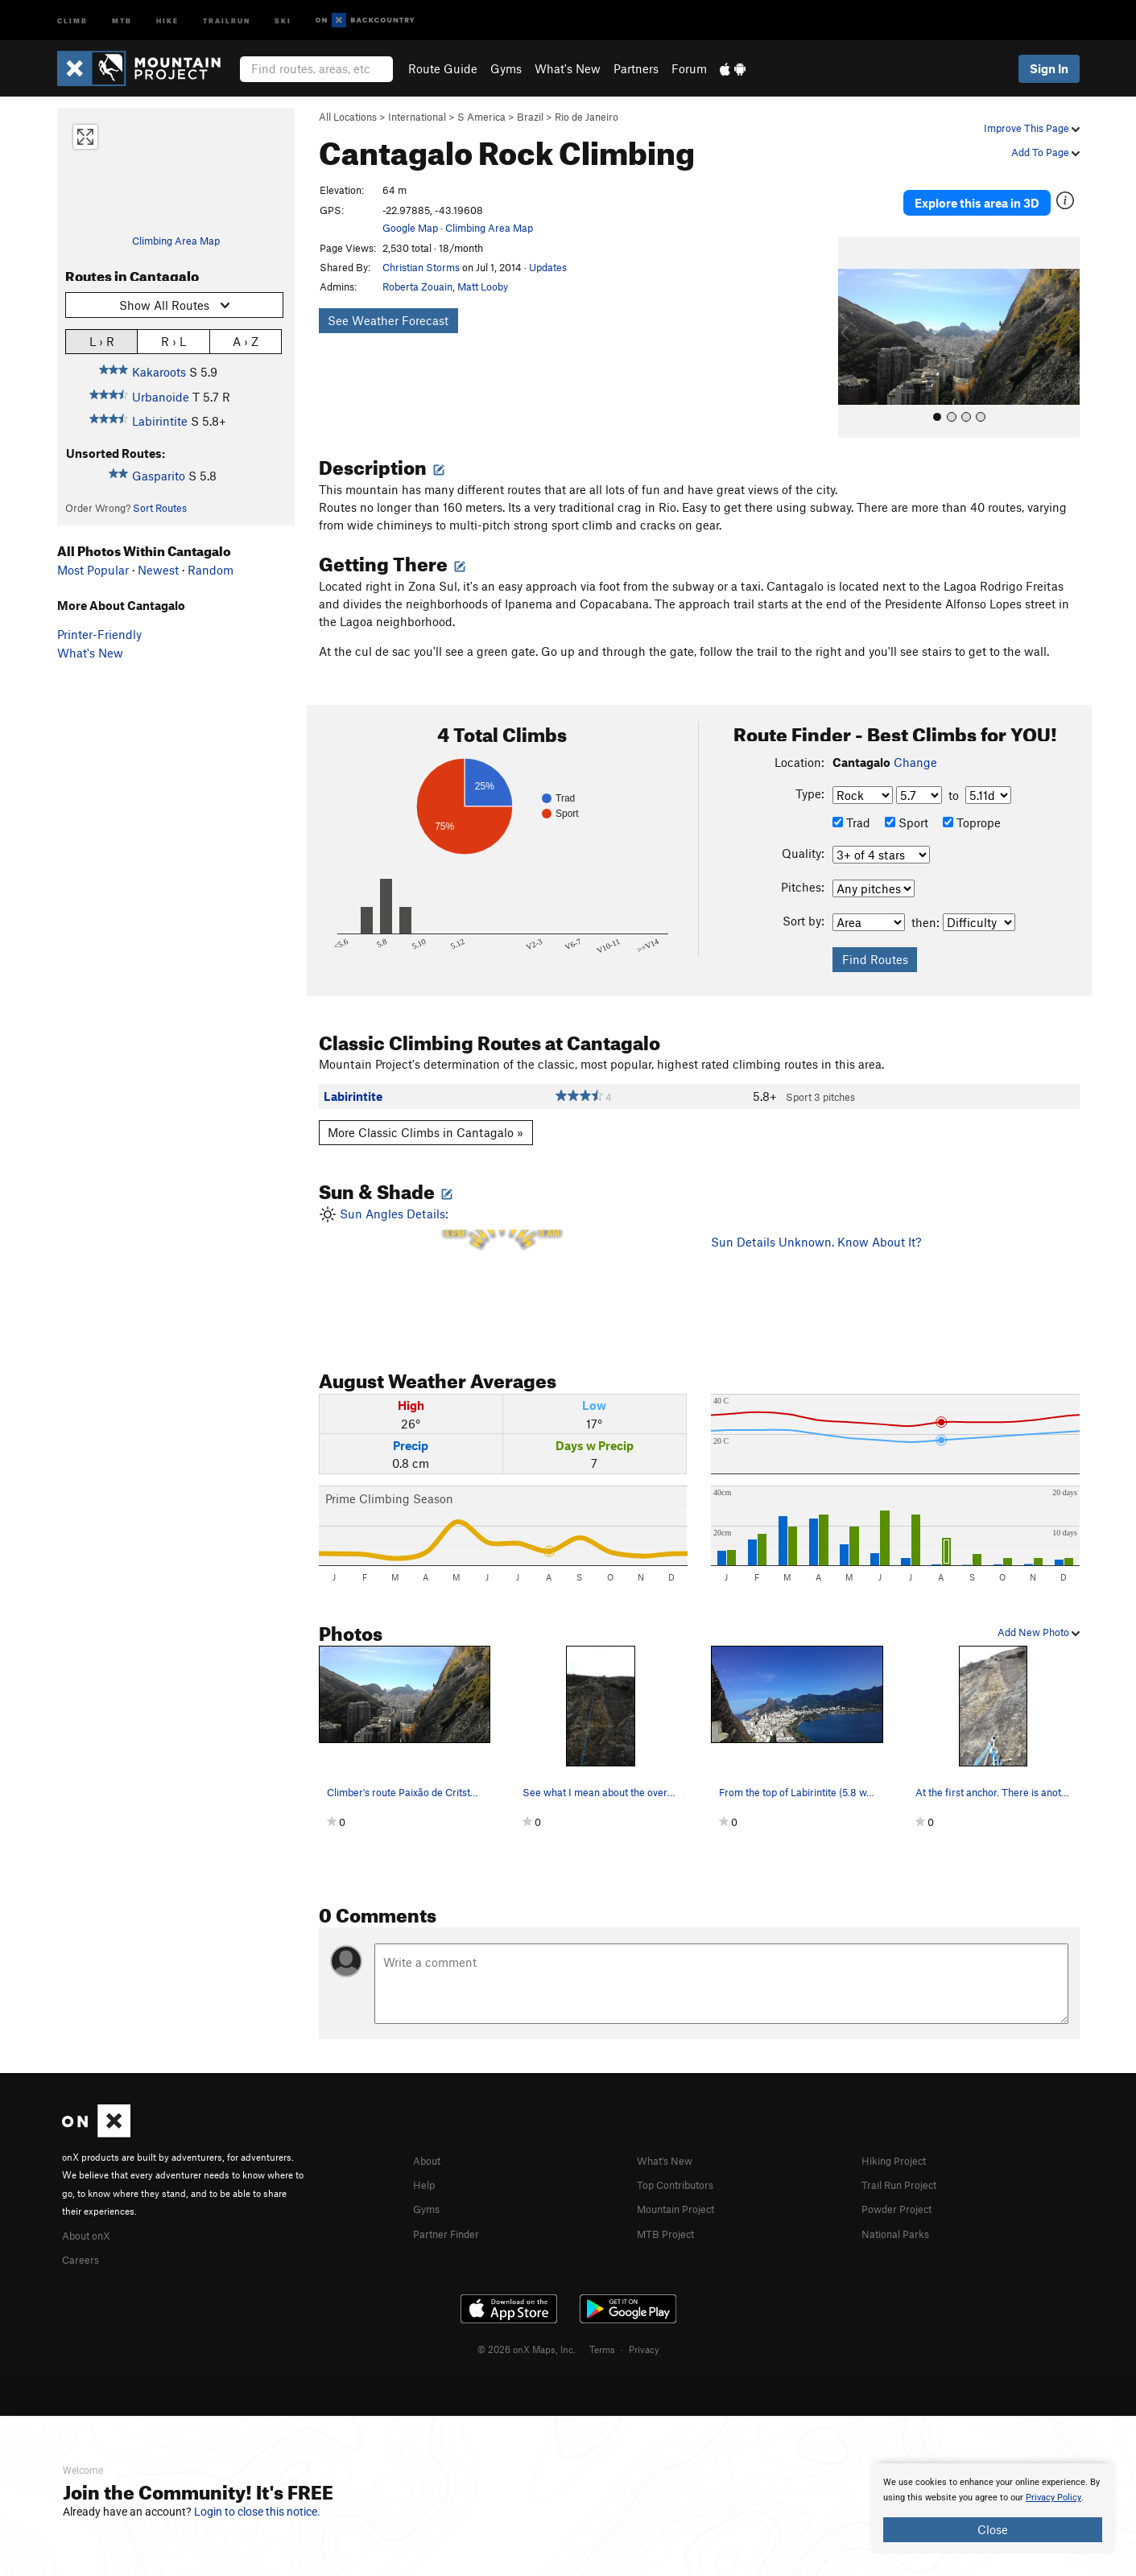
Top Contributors (683, 2161)
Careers (83, 2235)
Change (915, 740)
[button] (854, 314)
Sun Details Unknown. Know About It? (816, 1219)
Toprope (972, 800)
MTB (122, 19)
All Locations (348, 116)
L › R (101, 340)
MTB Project (670, 2208)
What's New (568, 68)
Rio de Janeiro (586, 116)
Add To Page (1045, 152)
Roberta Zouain (417, 286)
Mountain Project (683, 2185)
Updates (548, 267)
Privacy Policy (1053, 2497)
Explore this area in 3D (1005, 191)
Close (992, 2529)
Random (210, 570)
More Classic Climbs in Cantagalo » (425, 1110)
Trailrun (226, 19)
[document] (992, 2508)
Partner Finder (452, 2208)
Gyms (506, 68)
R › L (173, 340)
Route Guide (442, 68)
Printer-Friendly (99, 634)
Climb (72, 19)
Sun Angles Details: (503, 1248)
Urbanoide (160, 396)
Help (426, 2161)
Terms (602, 2324)
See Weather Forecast (388, 320)
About (429, 2137)
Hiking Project (899, 2137)
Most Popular (93, 570)
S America (481, 116)
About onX (91, 2211)
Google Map (410, 227)
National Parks (900, 2208)
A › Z (245, 340)
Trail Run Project (906, 2161)
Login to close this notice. (257, 2511)
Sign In (1049, 68)
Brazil (530, 116)
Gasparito (158, 475)
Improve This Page (1032, 128)
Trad (851, 800)
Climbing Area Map (176, 240)
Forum (689, 68)
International (417, 116)
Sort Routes (160, 507)
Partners (636, 68)
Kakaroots (159, 372)
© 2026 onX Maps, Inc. (526, 2324)
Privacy (644, 2324)
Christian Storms (421, 267)
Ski (283, 19)
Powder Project (902, 2185)
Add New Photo (1039, 1609)
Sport (906, 800)
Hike (167, 19)
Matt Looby (482, 286)
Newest (158, 570)
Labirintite (160, 421)
